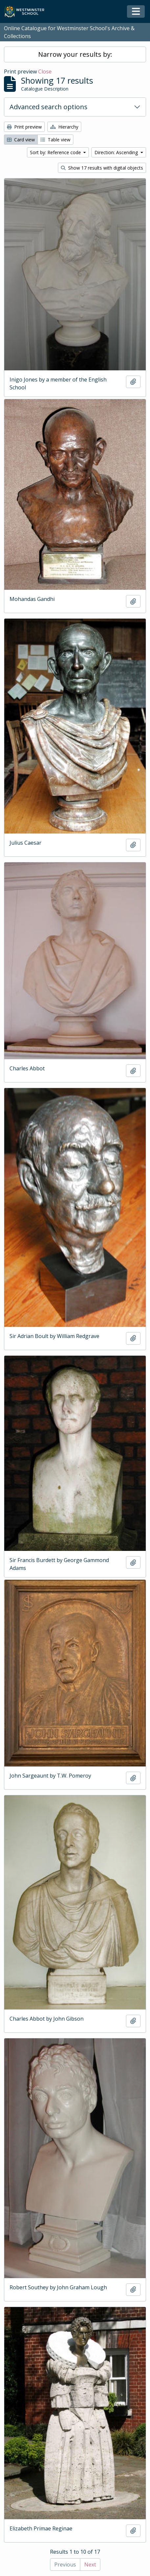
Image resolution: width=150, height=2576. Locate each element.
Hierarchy (64, 127)
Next (90, 2564)
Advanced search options (49, 106)
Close (45, 71)
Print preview (24, 127)
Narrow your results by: (75, 54)
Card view (21, 139)
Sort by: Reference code (56, 152)
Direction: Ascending (116, 152)
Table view (55, 139)
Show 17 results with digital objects (102, 168)
